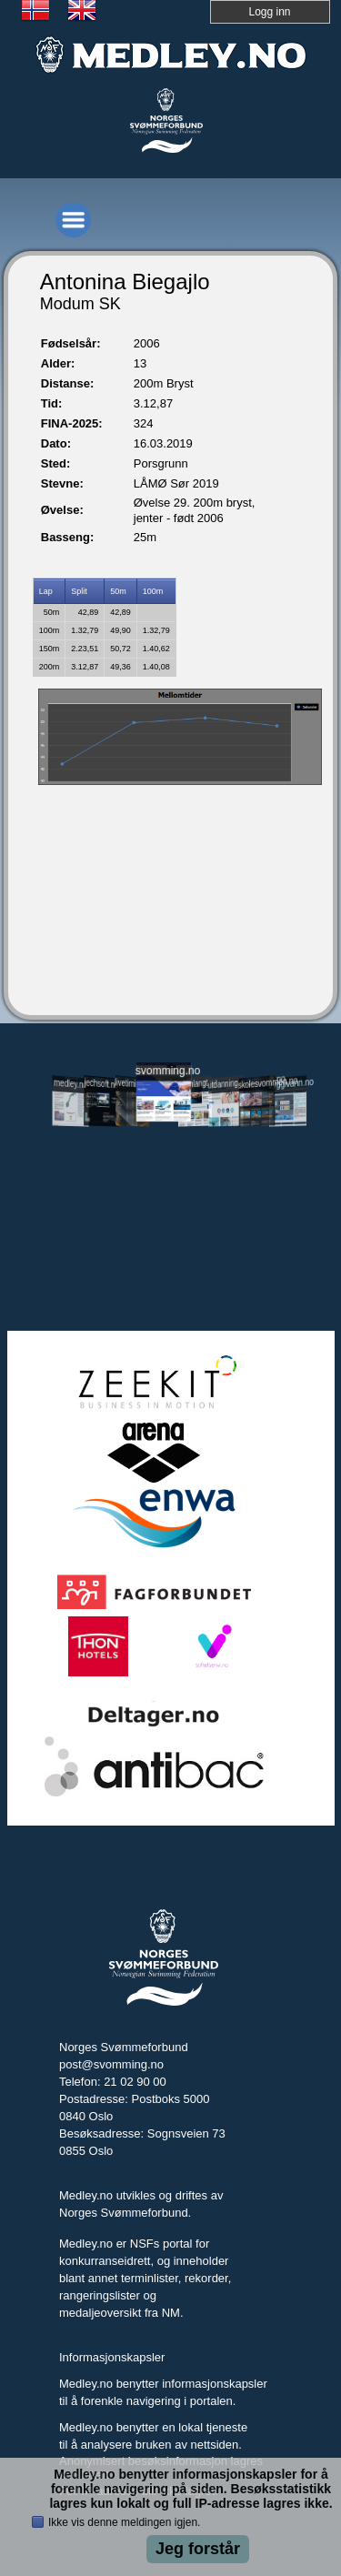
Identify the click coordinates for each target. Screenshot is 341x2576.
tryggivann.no (288, 1084)
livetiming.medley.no (132, 1085)
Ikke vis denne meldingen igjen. (124, 2522)
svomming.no (163, 1071)
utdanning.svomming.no (226, 1083)
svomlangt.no (195, 1084)
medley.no (70, 1084)
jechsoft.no (102, 1084)
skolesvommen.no (257, 1083)
